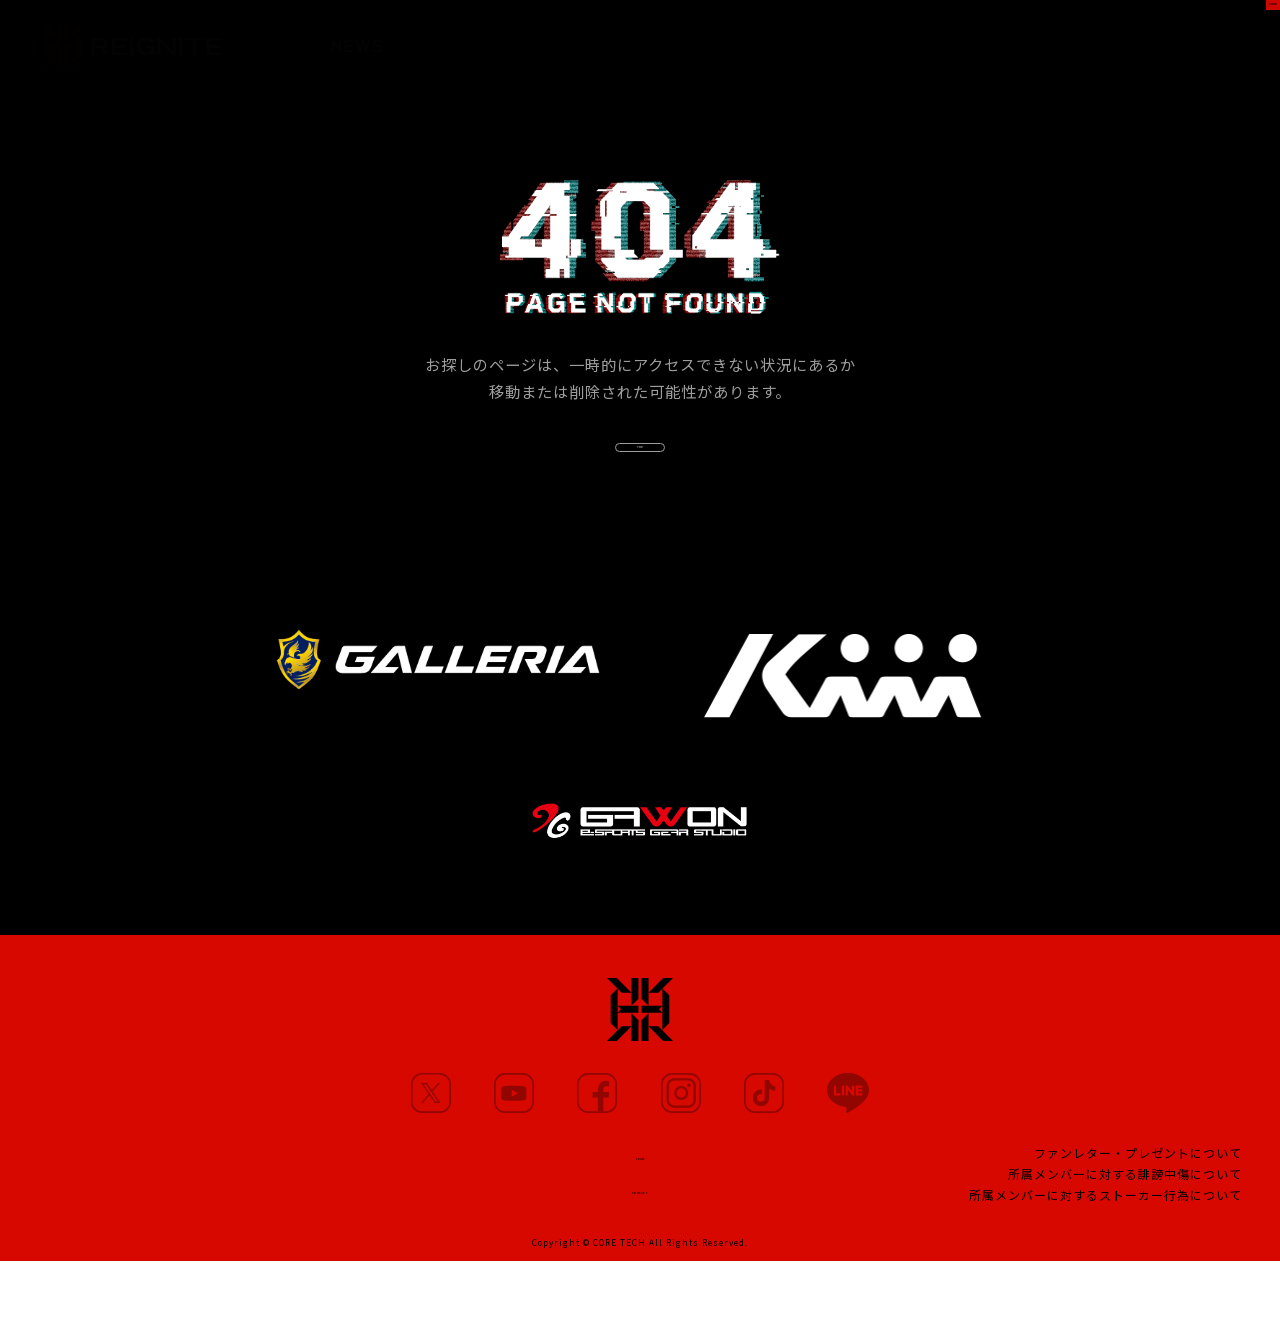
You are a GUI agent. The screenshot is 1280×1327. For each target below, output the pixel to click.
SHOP (1226, 36)
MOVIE (565, 42)
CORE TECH (619, 1308)
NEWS (357, 38)
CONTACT (640, 1251)
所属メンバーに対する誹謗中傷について (1125, 1235)
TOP (640, 475)
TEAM (640, 1212)
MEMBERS (459, 40)
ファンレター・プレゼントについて (1138, 1214)
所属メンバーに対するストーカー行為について (1105, 1256)
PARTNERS (675, 45)
